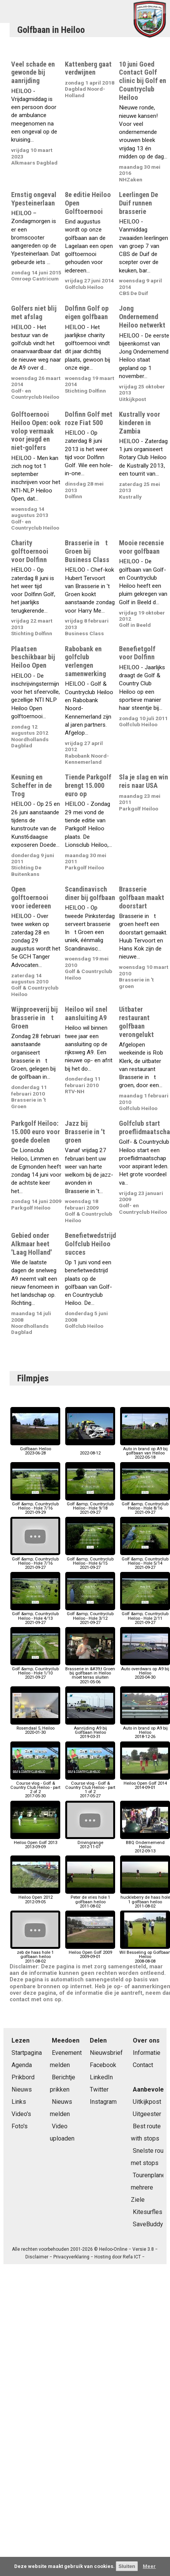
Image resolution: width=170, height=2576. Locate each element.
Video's (21, 2114)
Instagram (103, 2101)
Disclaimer (36, 2257)
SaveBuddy (148, 2224)
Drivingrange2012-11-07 (90, 1842)
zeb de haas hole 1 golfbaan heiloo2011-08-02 (35, 1955)
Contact (143, 2065)
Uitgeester (147, 2114)
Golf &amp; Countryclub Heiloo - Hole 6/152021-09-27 (90, 1561)
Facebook (103, 2065)
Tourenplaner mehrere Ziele (149, 2187)
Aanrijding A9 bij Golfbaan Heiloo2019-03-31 (90, 1731)
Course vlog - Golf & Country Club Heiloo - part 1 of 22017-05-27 (90, 1788)
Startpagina (27, 2052)
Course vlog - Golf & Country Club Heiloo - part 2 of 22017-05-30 (35, 1788)
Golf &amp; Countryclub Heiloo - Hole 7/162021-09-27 (35, 1561)
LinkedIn (101, 2077)
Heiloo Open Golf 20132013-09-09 (35, 1842)
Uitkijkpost (147, 2101)
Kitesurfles (147, 2212)
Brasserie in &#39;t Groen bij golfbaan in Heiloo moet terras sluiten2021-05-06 (90, 1673)
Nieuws (22, 2089)
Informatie (146, 2052)
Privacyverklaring (71, 2257)
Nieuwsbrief (106, 2052)
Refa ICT (132, 2257)
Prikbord (23, 2077)
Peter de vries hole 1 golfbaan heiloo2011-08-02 (90, 1900)
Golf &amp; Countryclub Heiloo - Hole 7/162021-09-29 (35, 1506)
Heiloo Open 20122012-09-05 (35, 1897)
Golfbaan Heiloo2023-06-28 (35, 1449)
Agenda (22, 2065)
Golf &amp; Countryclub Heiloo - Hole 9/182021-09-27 (90, 1506)
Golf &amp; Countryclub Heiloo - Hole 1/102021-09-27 (35, 1671)
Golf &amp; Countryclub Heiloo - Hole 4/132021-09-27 (35, 1616)
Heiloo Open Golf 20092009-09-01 (90, 1952)
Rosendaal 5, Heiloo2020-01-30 (35, 1728)
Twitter (99, 2089)
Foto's (20, 2126)
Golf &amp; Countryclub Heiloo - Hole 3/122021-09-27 (90, 1616)
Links (19, 2101)
